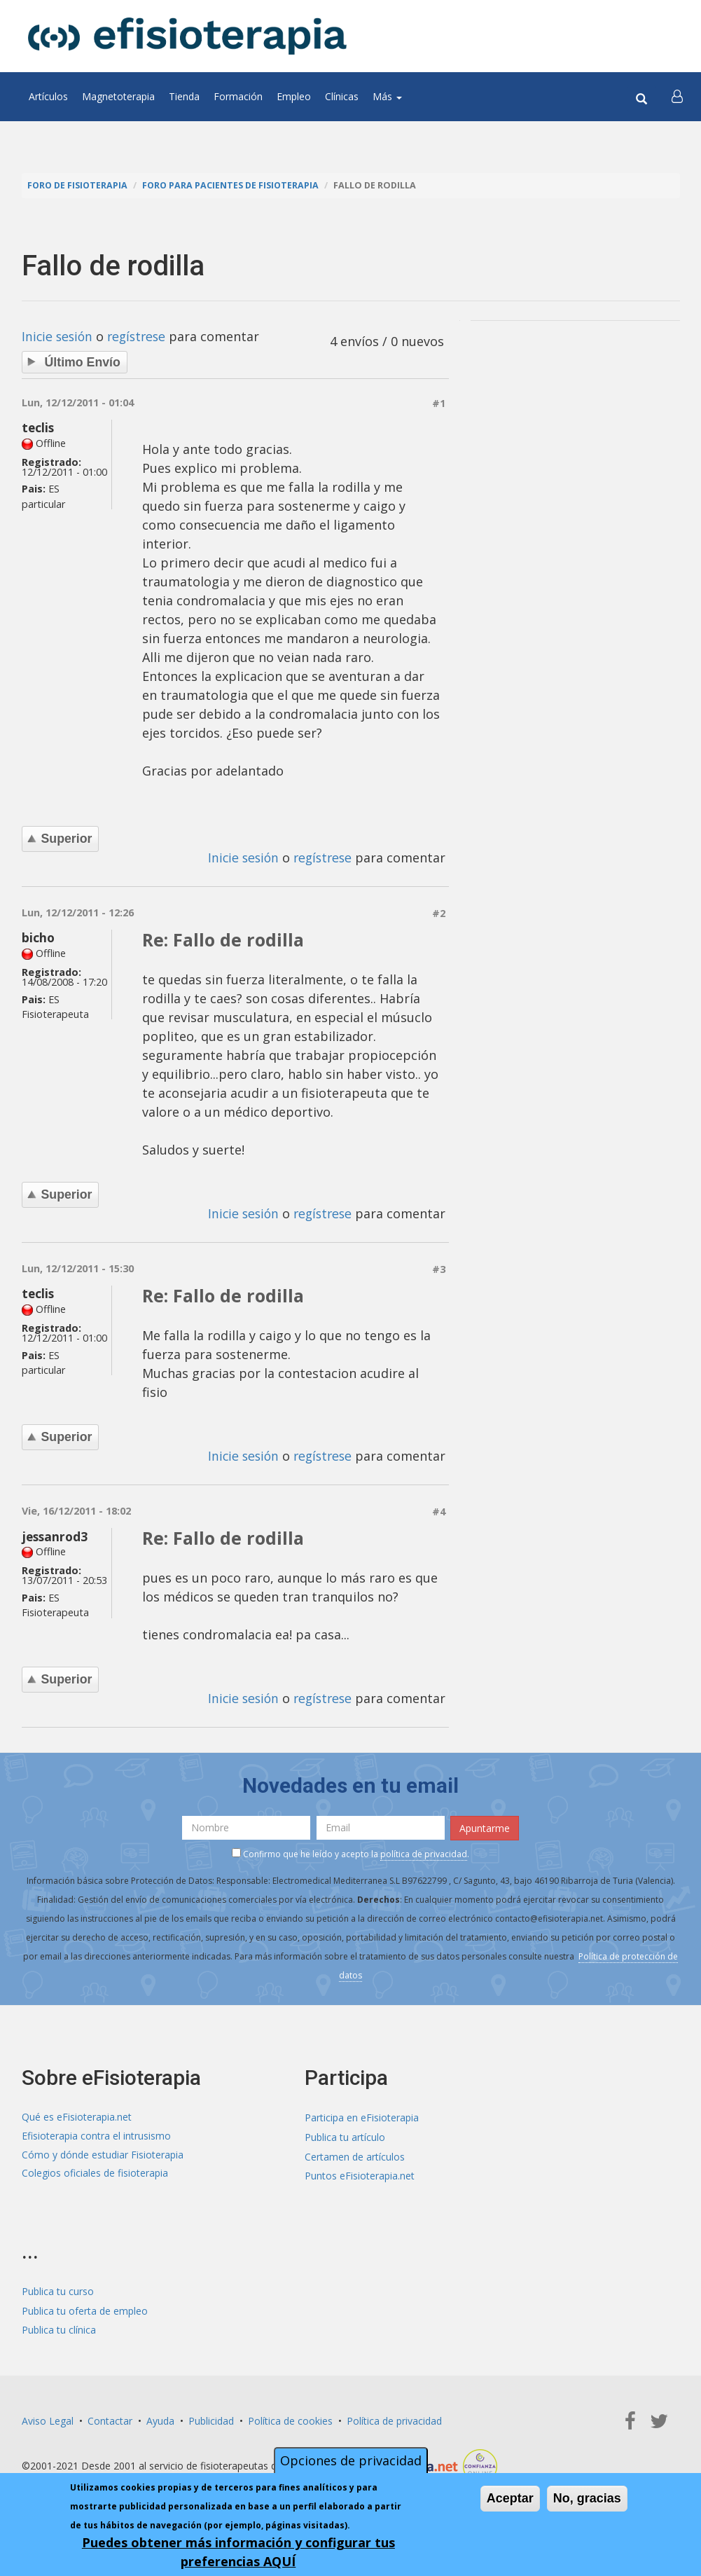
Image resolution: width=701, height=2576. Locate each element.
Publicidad (211, 2413)
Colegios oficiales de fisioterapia (95, 2170)
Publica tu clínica (59, 2323)
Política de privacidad (394, 2413)
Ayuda (160, 2413)
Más (387, 96)
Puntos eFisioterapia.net (360, 2170)
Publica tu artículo (345, 2133)
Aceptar (510, 2498)
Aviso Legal (48, 2413)
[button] (677, 96)
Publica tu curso (58, 2285)
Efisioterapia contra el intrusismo (96, 2133)
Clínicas (342, 96)
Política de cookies (290, 2413)
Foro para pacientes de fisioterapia (233, 185)
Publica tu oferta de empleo (85, 2304)
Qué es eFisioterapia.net (77, 2114)
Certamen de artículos (355, 2151)
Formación (238, 96)
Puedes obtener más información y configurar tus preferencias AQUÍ (238, 2552)
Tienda (184, 96)
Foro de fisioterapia (78, 185)
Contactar (110, 2413)
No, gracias (587, 2498)
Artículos (48, 96)
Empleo (294, 96)
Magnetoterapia (118, 96)
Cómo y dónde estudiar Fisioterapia (102, 2151)
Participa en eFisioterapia (362, 2114)
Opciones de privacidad (351, 2460)
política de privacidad (423, 1850)
